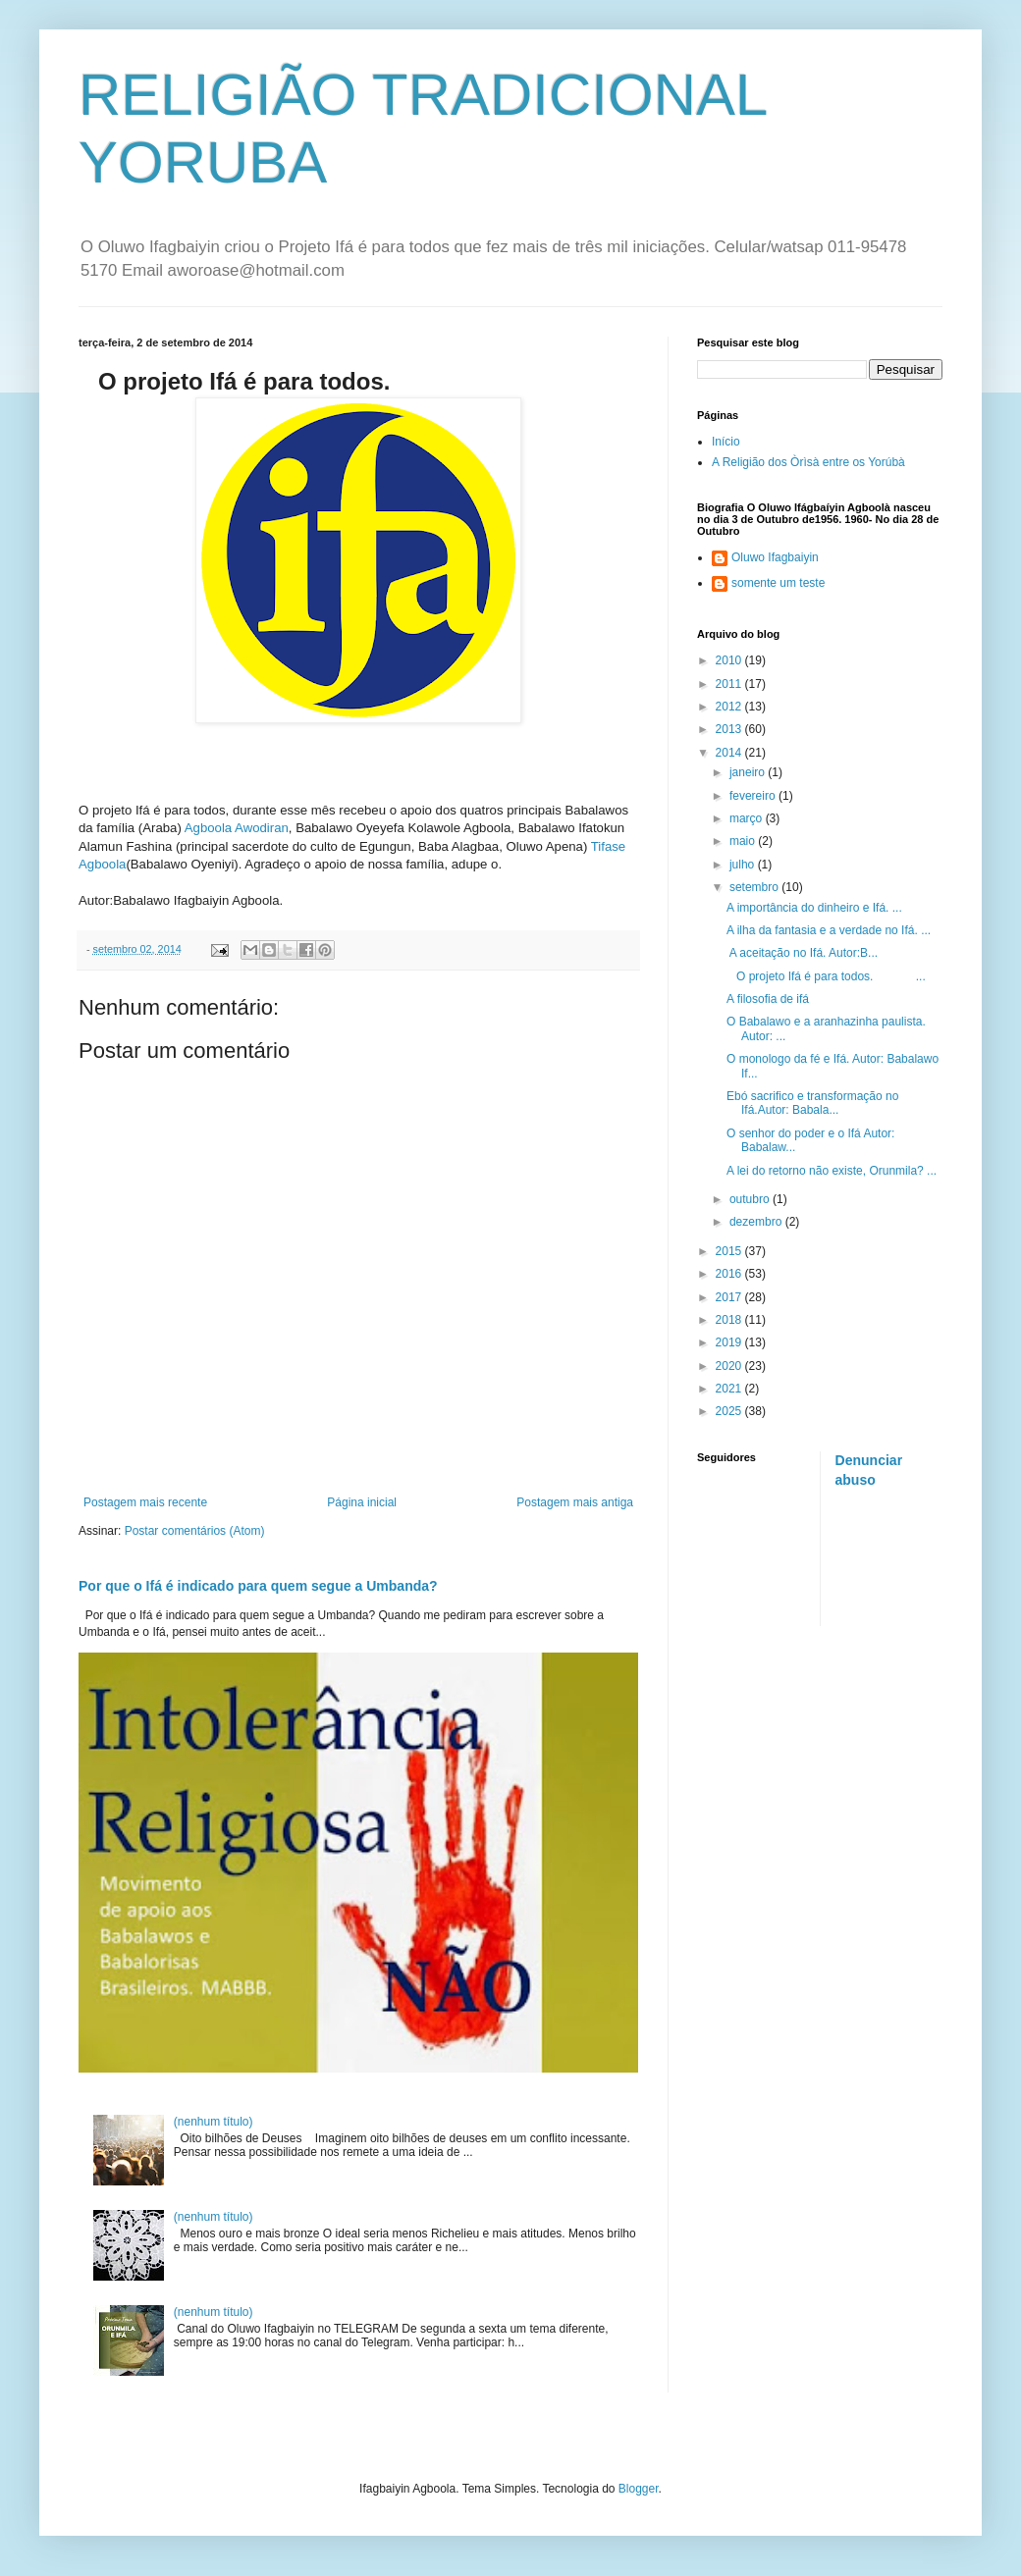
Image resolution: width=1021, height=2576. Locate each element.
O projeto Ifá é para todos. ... (826, 976)
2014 (730, 753)
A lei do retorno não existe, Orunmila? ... (831, 1171)
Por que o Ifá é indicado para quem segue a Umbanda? (258, 1586)
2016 (730, 1274)
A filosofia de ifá (767, 999)
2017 (730, 1297)
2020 (730, 1366)
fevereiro (754, 796)
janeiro (748, 772)
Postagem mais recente (145, 1502)
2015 (730, 1251)
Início (726, 441)
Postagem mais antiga (574, 1502)
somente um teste (778, 583)
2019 (730, 1342)
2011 (730, 684)
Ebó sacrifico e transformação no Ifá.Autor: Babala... (812, 1103)
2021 (730, 1388)
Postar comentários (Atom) (195, 1531)
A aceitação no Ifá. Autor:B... (802, 953)
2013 (730, 729)
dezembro (757, 1222)
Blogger (638, 2489)
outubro (751, 1199)
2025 (730, 1411)
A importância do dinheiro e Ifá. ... (814, 908)
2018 (730, 1320)
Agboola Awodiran (237, 827)
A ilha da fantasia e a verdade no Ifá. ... (828, 930)
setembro (755, 887)
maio (743, 841)
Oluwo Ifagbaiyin (775, 557)
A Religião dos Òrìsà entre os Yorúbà (808, 462)
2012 (730, 706)
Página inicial (362, 1502)
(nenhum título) (213, 2122)
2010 (730, 660)
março (747, 818)
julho (743, 864)
